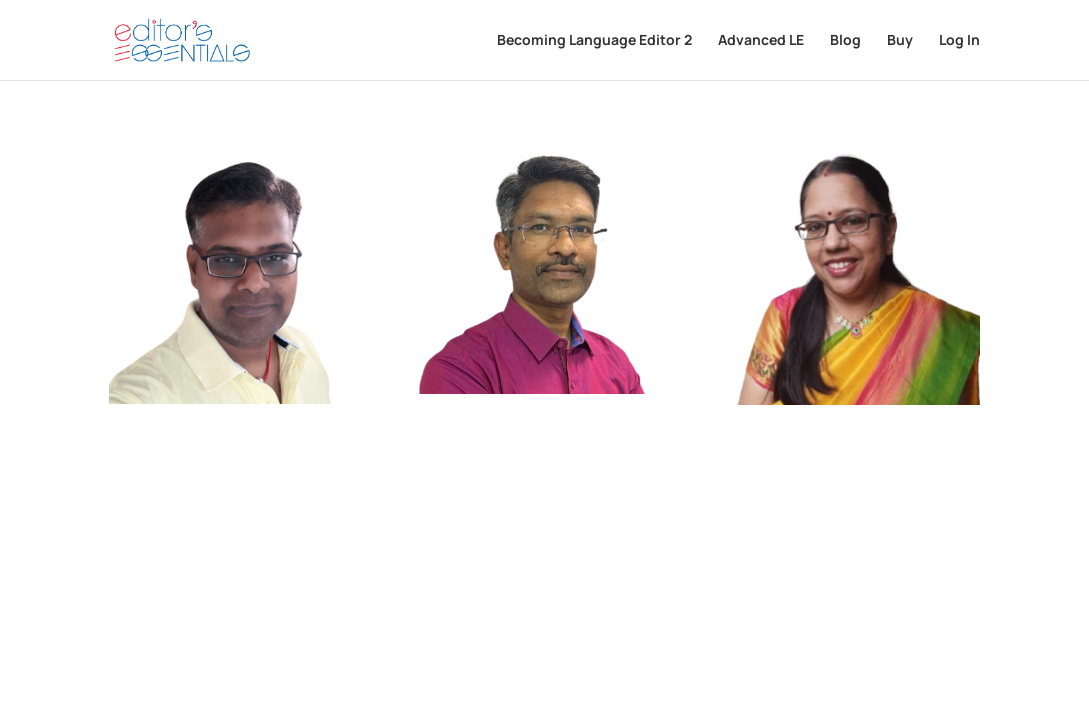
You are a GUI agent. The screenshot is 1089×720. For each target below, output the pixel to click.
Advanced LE (761, 41)
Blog (845, 41)
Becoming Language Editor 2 (594, 41)
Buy (900, 41)
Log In (959, 41)
